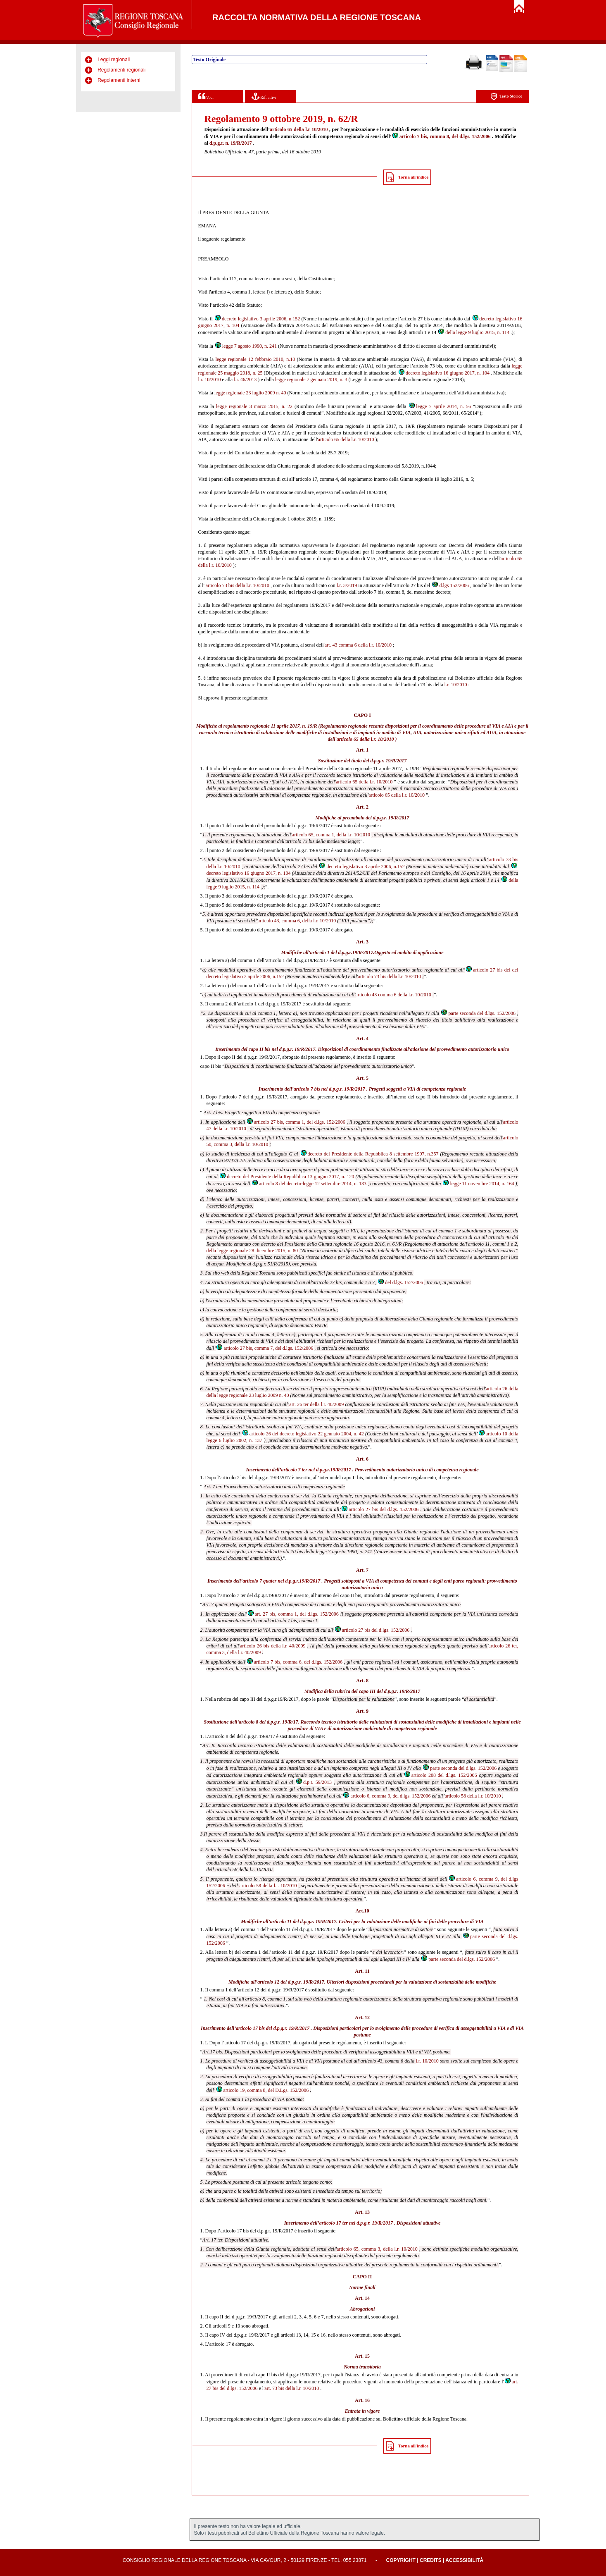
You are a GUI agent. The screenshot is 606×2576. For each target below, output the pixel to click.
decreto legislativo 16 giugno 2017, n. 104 (444, 373)
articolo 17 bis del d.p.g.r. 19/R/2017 (272, 2028)
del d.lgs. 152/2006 (400, 1282)
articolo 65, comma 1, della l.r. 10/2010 (331, 835)
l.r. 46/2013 (245, 379)
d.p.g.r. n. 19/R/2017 (230, 143)
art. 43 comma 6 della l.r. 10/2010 (358, 645)
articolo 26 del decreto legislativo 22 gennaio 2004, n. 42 (303, 1434)
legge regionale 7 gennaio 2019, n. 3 (311, 379)
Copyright (401, 2560)
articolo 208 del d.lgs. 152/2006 (440, 1775)
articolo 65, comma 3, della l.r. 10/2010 (377, 2249)
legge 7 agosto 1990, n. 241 (245, 346)
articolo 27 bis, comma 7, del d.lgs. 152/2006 (264, 1348)
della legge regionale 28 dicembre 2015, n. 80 (252, 1250)
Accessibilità (464, 2560)
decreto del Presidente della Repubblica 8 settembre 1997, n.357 (369, 1154)
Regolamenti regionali (121, 70)
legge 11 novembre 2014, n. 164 (478, 1184)
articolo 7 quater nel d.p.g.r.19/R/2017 (281, 1581)
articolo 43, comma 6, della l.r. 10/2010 (297, 921)
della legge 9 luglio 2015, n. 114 (473, 332)
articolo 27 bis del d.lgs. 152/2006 (379, 1509)
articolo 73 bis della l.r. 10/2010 (237, 585)
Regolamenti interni (118, 80)
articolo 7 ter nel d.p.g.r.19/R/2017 (316, 1470)
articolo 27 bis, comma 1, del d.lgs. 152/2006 (295, 1122)
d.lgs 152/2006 (450, 585)
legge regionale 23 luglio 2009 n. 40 (250, 393)
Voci (206, 96)
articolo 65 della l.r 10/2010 (299, 129)
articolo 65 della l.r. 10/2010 (346, 439)
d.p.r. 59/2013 (313, 1782)
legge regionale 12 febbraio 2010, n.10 (255, 359)
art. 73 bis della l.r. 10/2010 (291, 2388)
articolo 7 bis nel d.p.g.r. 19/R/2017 (329, 1089)
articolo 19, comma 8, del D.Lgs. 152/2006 (262, 2090)
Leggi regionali (113, 59)
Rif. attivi (264, 96)
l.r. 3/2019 (347, 585)
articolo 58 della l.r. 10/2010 (472, 1796)
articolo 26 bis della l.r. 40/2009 (272, 1646)
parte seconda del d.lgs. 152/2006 (478, 1013)
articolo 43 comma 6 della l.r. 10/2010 (393, 995)
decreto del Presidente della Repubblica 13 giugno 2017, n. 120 (286, 1176)
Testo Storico (506, 96)
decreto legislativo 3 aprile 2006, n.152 (257, 319)
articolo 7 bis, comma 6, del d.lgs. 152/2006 (294, 1662)
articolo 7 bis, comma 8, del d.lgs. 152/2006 (441, 136)
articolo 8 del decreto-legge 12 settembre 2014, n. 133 (308, 1184)
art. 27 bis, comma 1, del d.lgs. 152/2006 (293, 1614)
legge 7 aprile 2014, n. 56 (439, 406)
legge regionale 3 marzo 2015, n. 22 (254, 406)
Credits (431, 2560)
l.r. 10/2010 (209, 379)
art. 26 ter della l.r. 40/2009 (316, 1404)
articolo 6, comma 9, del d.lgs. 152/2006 (386, 1796)
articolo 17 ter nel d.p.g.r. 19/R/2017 (356, 2223)
